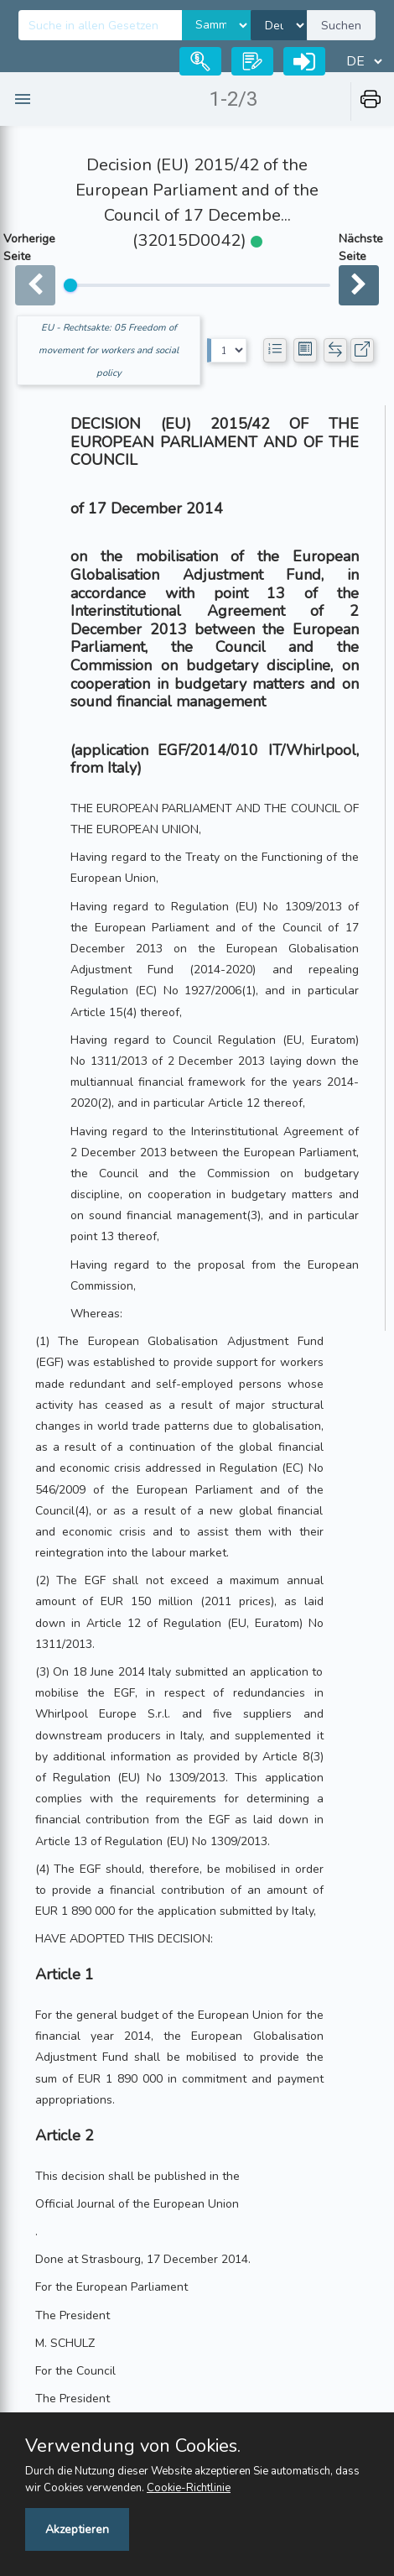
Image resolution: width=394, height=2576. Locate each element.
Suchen (341, 26)
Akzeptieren (77, 2529)
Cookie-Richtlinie (189, 2487)
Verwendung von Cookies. (133, 2446)
